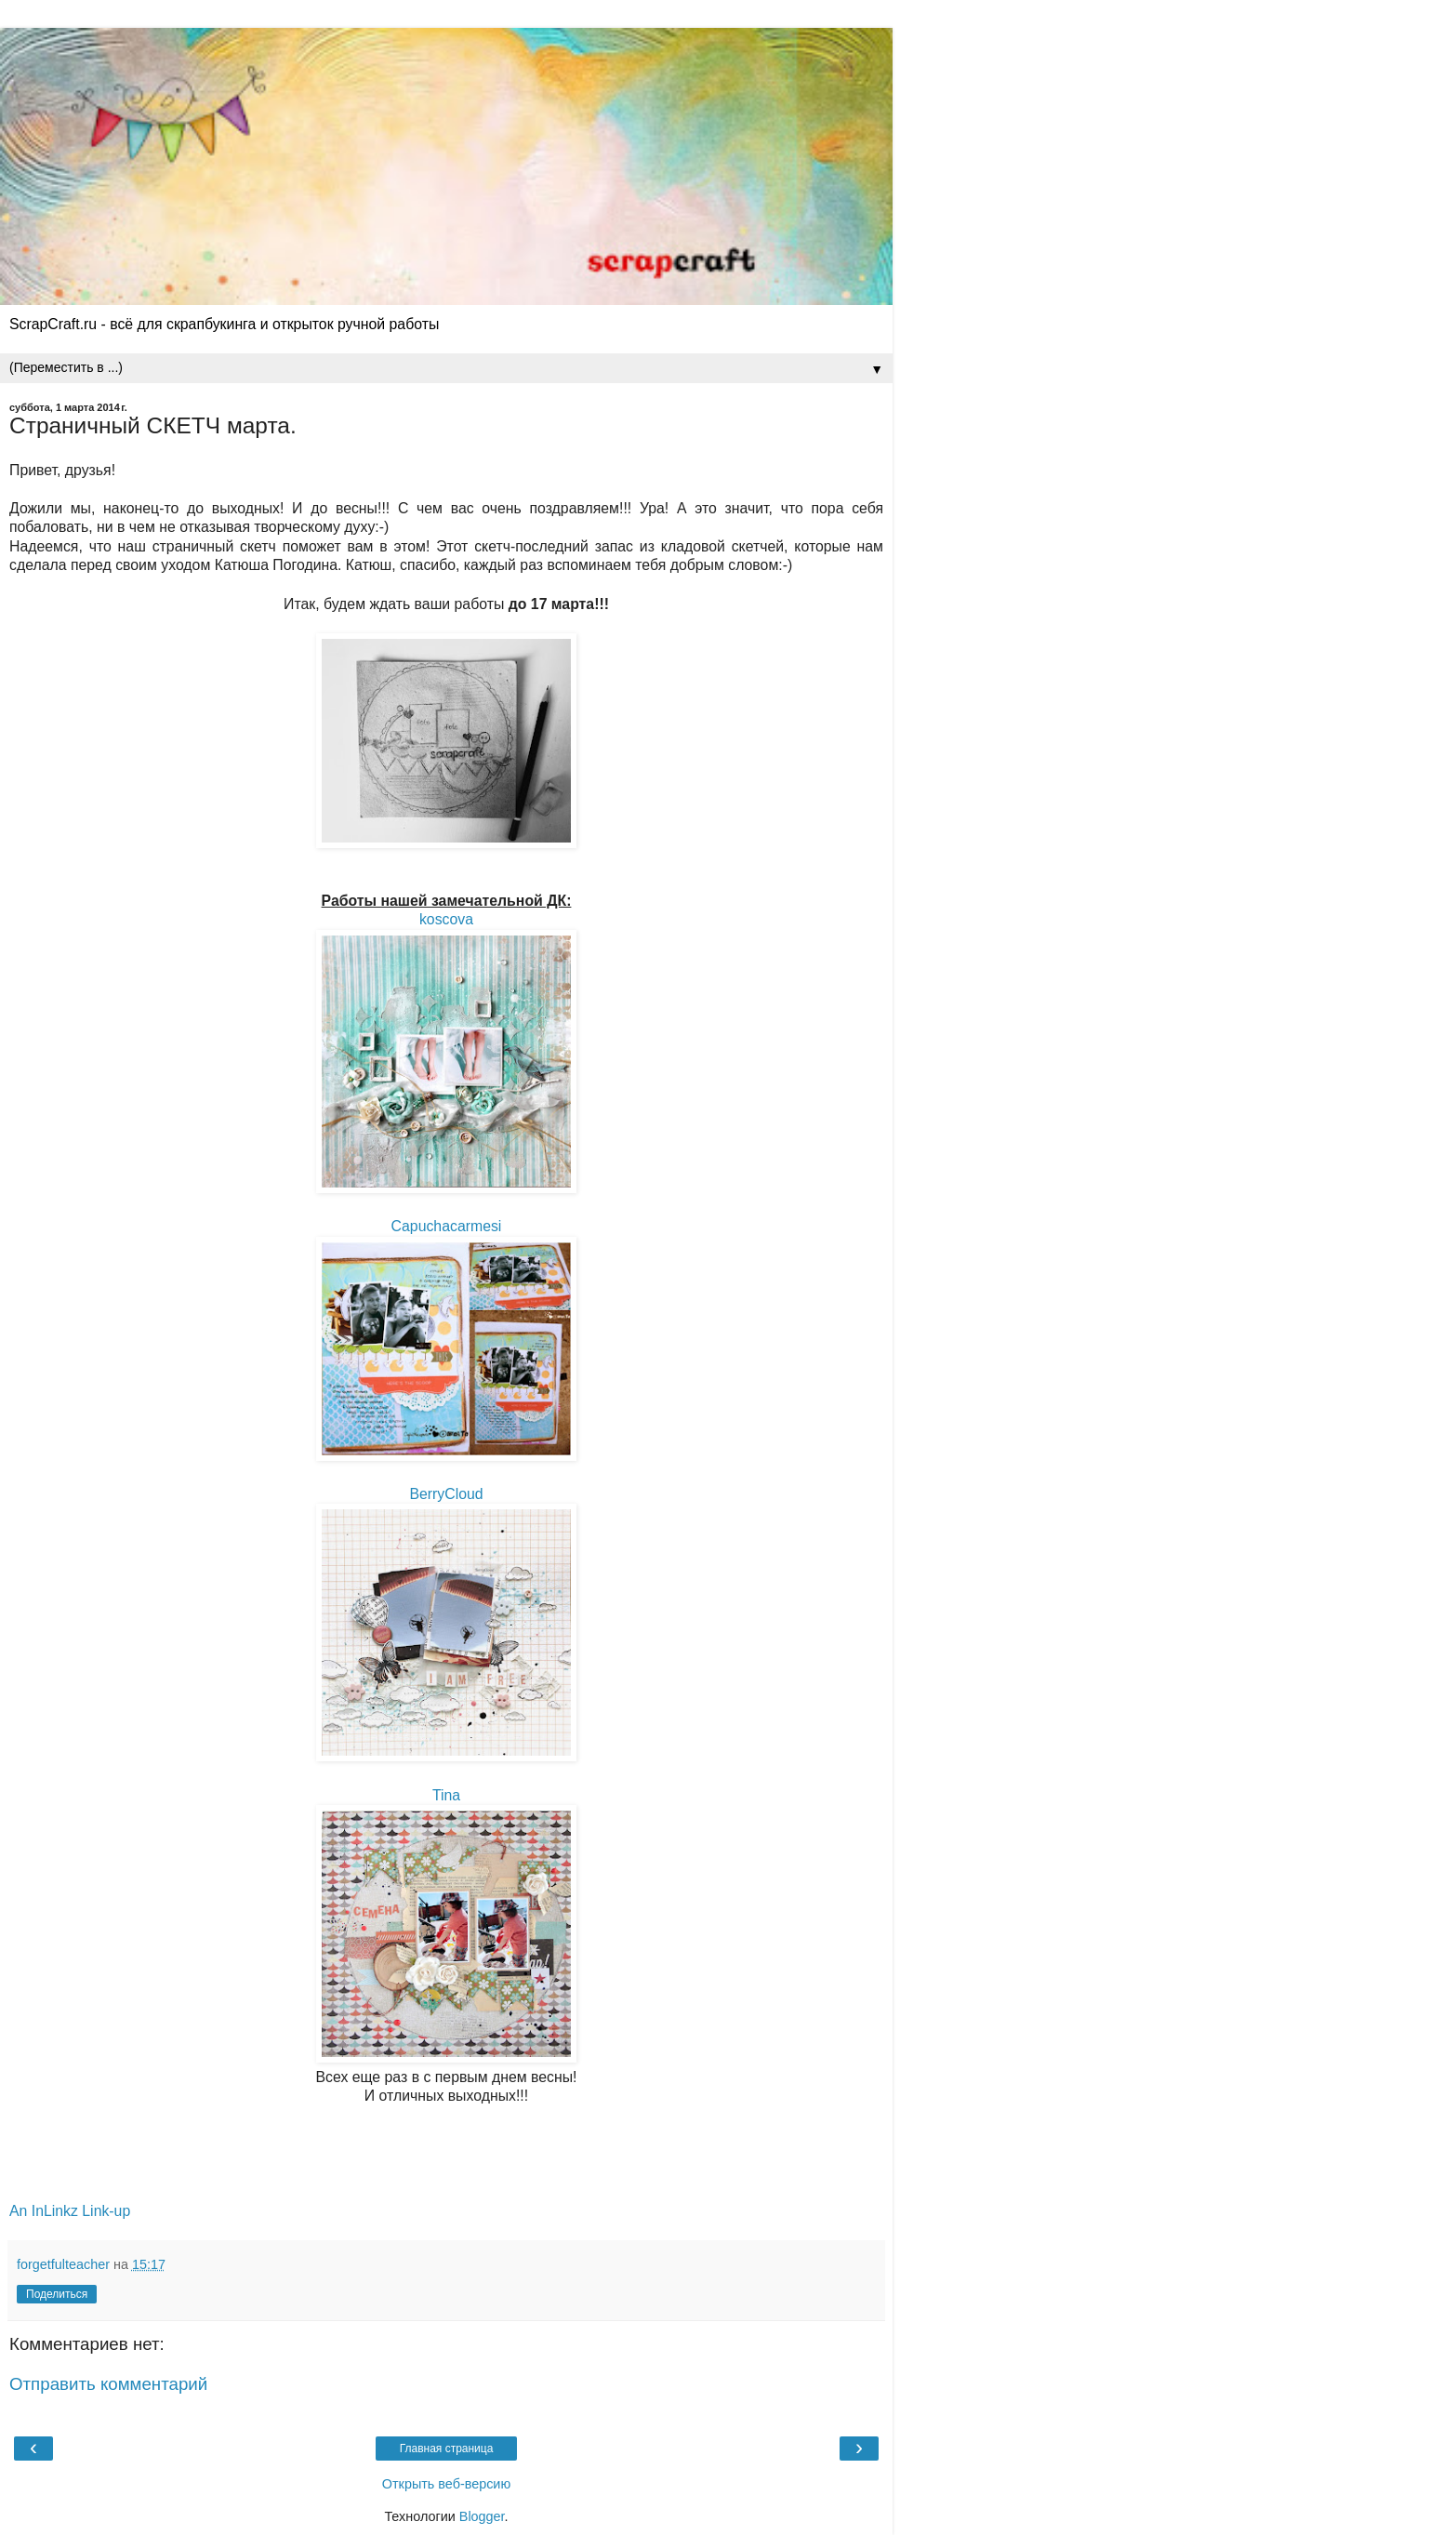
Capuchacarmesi (446, 1226)
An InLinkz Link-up (69, 2211)
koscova (446, 919)
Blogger (482, 2516)
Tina (446, 1795)
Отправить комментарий (108, 2384)
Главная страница (447, 2448)
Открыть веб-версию (446, 2483)
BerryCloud (446, 1494)
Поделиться (56, 2294)
